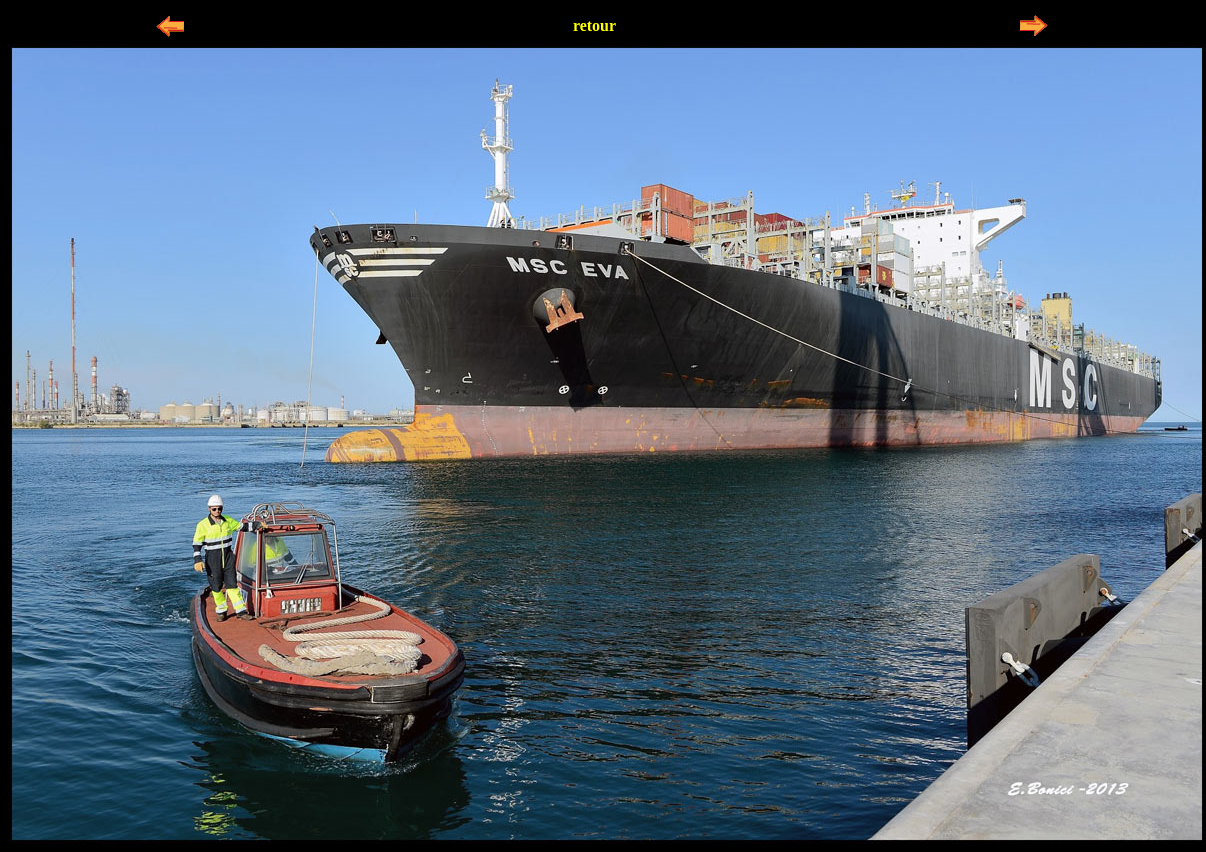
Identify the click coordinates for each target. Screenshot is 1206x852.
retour (594, 25)
